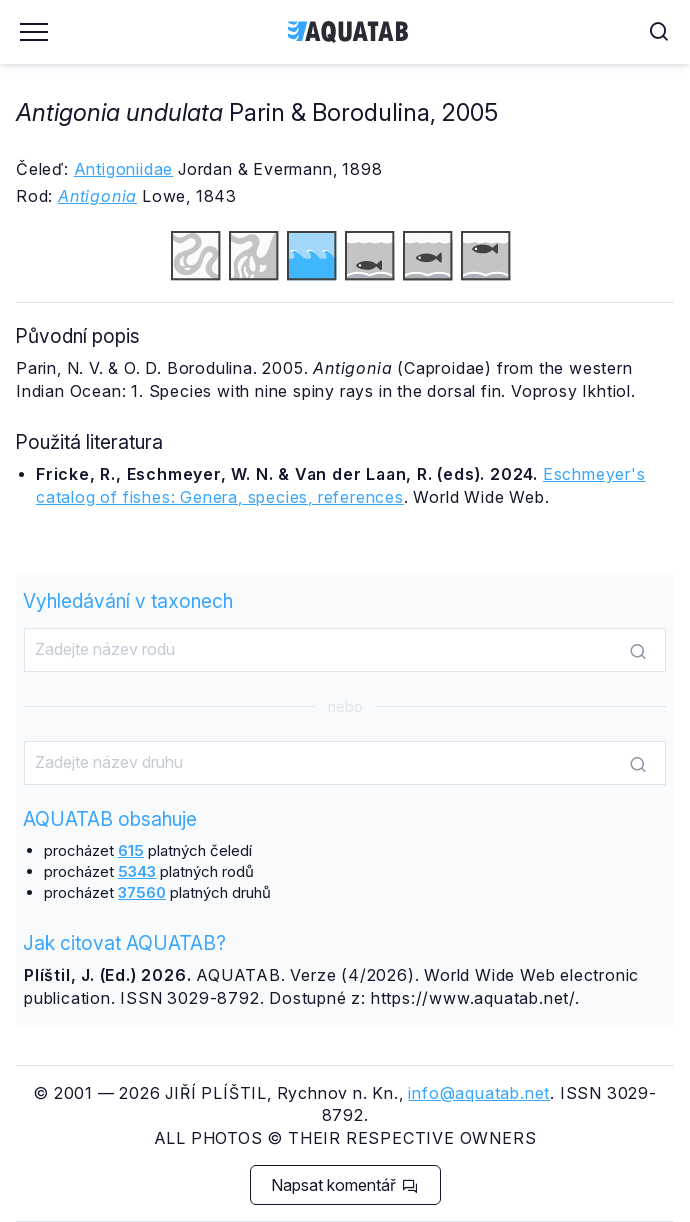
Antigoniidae (124, 169)
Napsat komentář (344, 1185)
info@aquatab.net (479, 1093)
